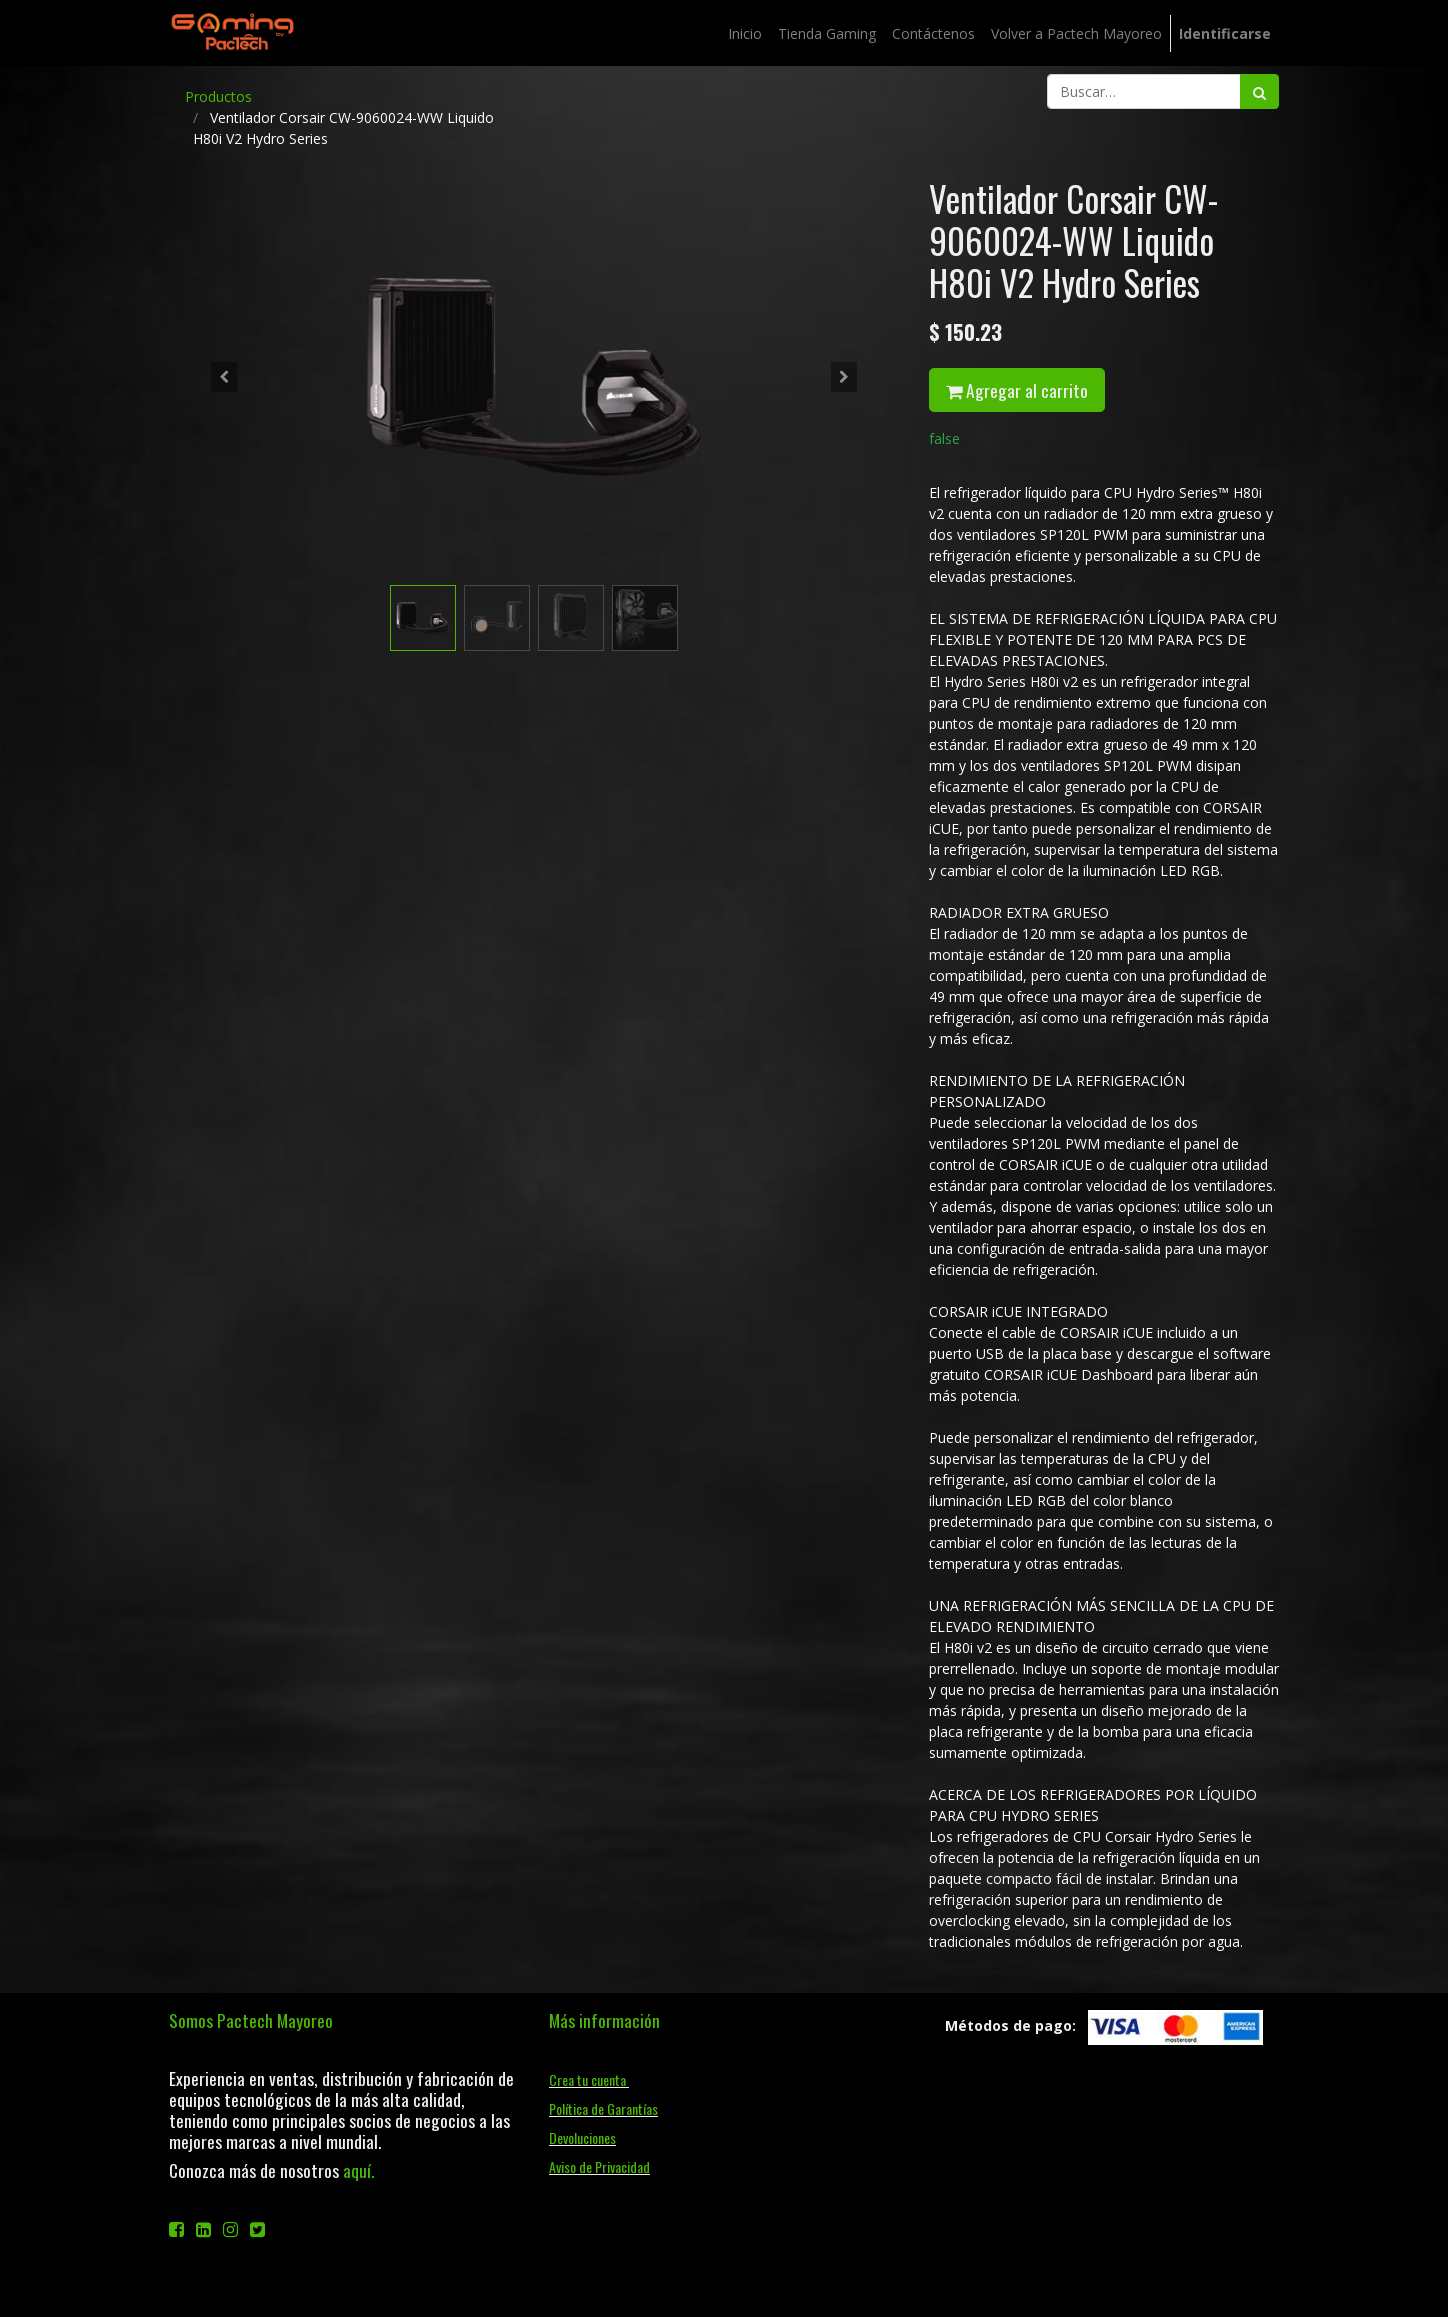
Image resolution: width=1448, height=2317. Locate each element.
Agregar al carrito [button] (1017, 390)
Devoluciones (582, 2137)
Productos (218, 96)
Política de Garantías (603, 2108)
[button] (224, 377)
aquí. (358, 2170)
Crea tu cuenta (589, 2079)
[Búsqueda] (1259, 91)
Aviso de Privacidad (599, 2166)
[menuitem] (745, 33)
